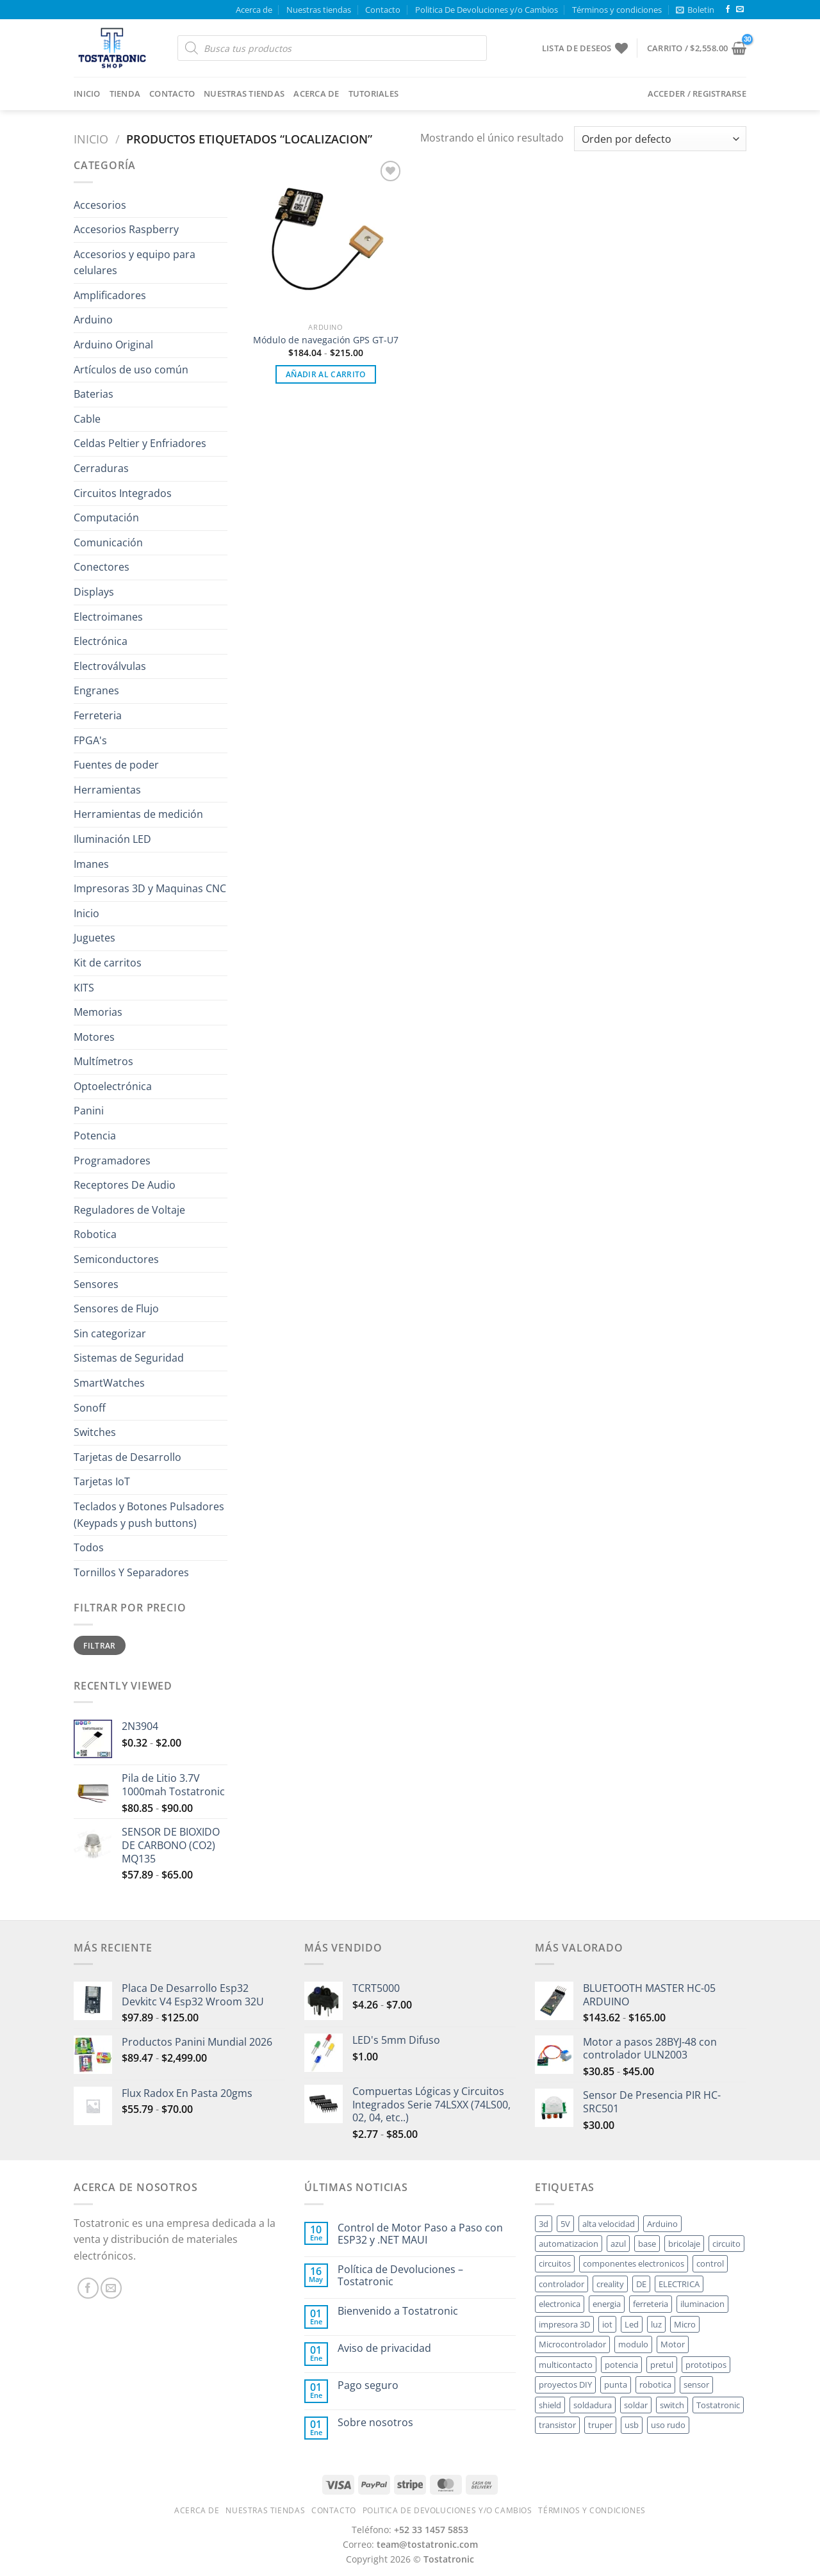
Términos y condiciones (617, 9)
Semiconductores (116, 1259)
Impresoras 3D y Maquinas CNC (150, 888)
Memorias (98, 1012)
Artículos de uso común (131, 370)
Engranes (96, 690)
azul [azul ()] (618, 2243)
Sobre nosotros (375, 2423)
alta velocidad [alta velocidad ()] (608, 2224)
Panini (89, 1111)
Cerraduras (101, 468)
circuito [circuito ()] (726, 2243)
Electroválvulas (110, 666)
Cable (87, 419)
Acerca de (254, 9)
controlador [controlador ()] (561, 2284)
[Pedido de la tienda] (660, 138)
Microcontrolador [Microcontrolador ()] (572, 2344)
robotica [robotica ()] (655, 2384)
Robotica (95, 1234)
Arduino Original (113, 345)
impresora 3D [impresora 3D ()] (564, 2324)
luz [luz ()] (656, 2324)
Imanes (91, 864)
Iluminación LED (112, 839)
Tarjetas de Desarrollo (127, 1457)
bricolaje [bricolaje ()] (684, 2243)
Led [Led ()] (632, 2324)
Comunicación (108, 542)
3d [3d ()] (543, 2224)
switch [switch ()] (672, 2405)
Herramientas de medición (138, 814)
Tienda (125, 93)
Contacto (382, 9)
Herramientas (107, 790)
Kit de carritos (108, 963)
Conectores (101, 567)
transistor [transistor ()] (557, 2425)
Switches (95, 1432)
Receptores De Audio (125, 1185)
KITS (84, 988)
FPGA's (90, 740)
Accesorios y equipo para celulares (134, 262)
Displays (94, 592)
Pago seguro (368, 2385)
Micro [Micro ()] (685, 2324)
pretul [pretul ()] (661, 2364)
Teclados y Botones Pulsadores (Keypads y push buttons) (149, 1514)
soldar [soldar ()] (636, 2405)
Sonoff (90, 1408)
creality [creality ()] (610, 2284)
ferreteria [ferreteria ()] (650, 2304)
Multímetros (103, 1061)
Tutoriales (373, 93)
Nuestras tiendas (318, 9)
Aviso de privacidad (384, 2348)
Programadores (112, 1160)
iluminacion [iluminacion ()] (702, 2304)
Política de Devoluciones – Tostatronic (400, 2275)
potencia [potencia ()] (621, 2364)
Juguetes (94, 938)
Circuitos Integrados (123, 493)
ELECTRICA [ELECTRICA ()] (679, 2284)
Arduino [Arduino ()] (662, 2224)
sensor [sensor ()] (696, 2384)
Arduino (93, 320)
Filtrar (99, 1645)
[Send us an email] (740, 9)
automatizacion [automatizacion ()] (568, 2243)
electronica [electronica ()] (559, 2304)
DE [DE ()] (641, 2284)
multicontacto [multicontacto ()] (566, 2364)
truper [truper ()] (600, 2425)
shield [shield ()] (550, 2405)
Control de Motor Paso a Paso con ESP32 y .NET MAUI (420, 2234)
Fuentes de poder (116, 765)
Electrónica (100, 641)
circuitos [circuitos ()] (555, 2263)
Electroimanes (108, 617)
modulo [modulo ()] (633, 2344)
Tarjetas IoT (102, 1481)
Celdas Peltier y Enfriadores (140, 443)
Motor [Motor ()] (672, 2344)
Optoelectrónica (113, 1086)
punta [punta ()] (615, 2384)
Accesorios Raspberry (126, 229)
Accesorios (100, 205)
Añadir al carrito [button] (326, 374)
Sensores (96, 1284)
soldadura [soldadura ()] (592, 2405)
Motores (94, 1037)
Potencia (95, 1136)
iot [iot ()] (607, 2324)
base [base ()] (647, 2243)
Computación (106, 517)
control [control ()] (710, 2263)
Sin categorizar (110, 1333)
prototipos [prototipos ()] (705, 2364)
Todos (89, 1547)
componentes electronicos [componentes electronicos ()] (633, 2263)
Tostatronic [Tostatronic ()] (718, 2405)
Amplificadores (110, 295)
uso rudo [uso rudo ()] (668, 2425)
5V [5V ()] (565, 2224)
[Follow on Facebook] (728, 9)
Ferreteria (98, 715)
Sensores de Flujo (116, 1308)
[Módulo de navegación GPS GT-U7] (326, 237)
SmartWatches (109, 1383)
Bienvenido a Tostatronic (398, 2311)
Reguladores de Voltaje (129, 1210)
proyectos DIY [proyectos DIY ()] (565, 2384)
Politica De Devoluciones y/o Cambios (486, 9)
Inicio (87, 93)
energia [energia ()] (607, 2304)
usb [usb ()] (632, 2425)
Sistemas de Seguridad (129, 1358)
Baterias (93, 394)
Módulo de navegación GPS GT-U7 (325, 340)
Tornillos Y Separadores (131, 1572)
